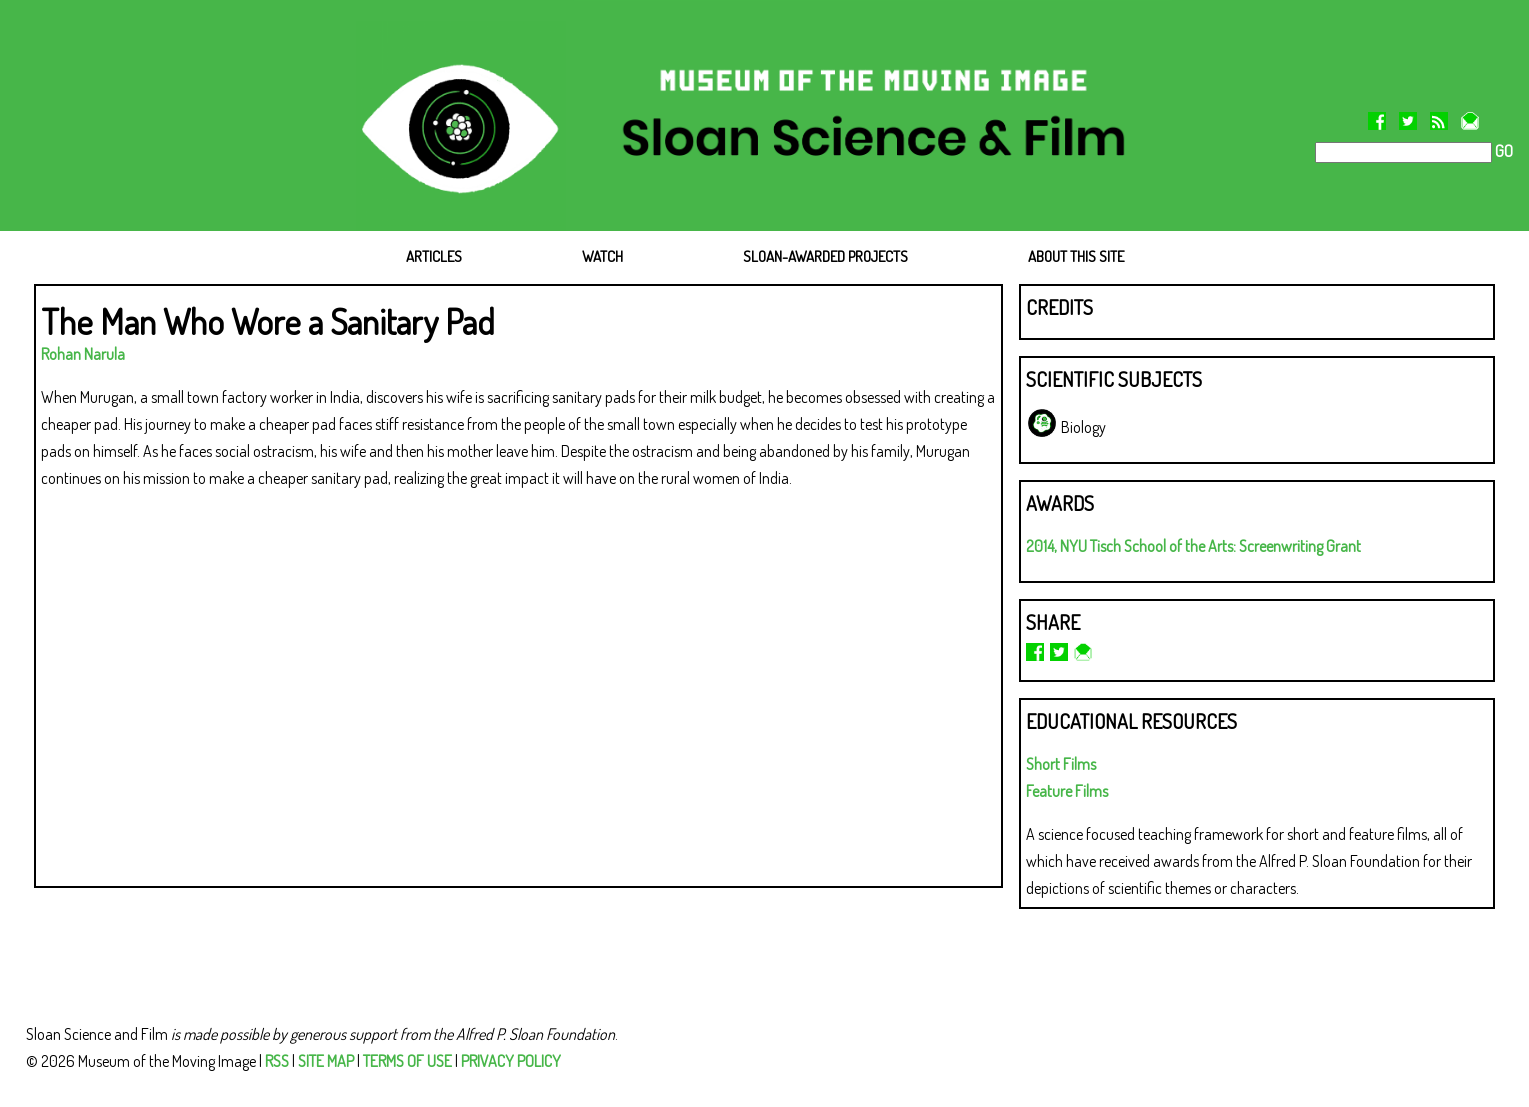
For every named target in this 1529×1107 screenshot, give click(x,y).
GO (1502, 151)
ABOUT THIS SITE (1076, 256)
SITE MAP (326, 1061)
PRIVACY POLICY (511, 1061)
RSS (277, 1061)
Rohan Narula (83, 354)
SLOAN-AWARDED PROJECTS (825, 256)
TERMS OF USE (407, 1061)
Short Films (1061, 764)
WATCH (602, 256)
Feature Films (1067, 791)
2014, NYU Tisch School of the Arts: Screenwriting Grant (1193, 546)
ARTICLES (434, 256)
